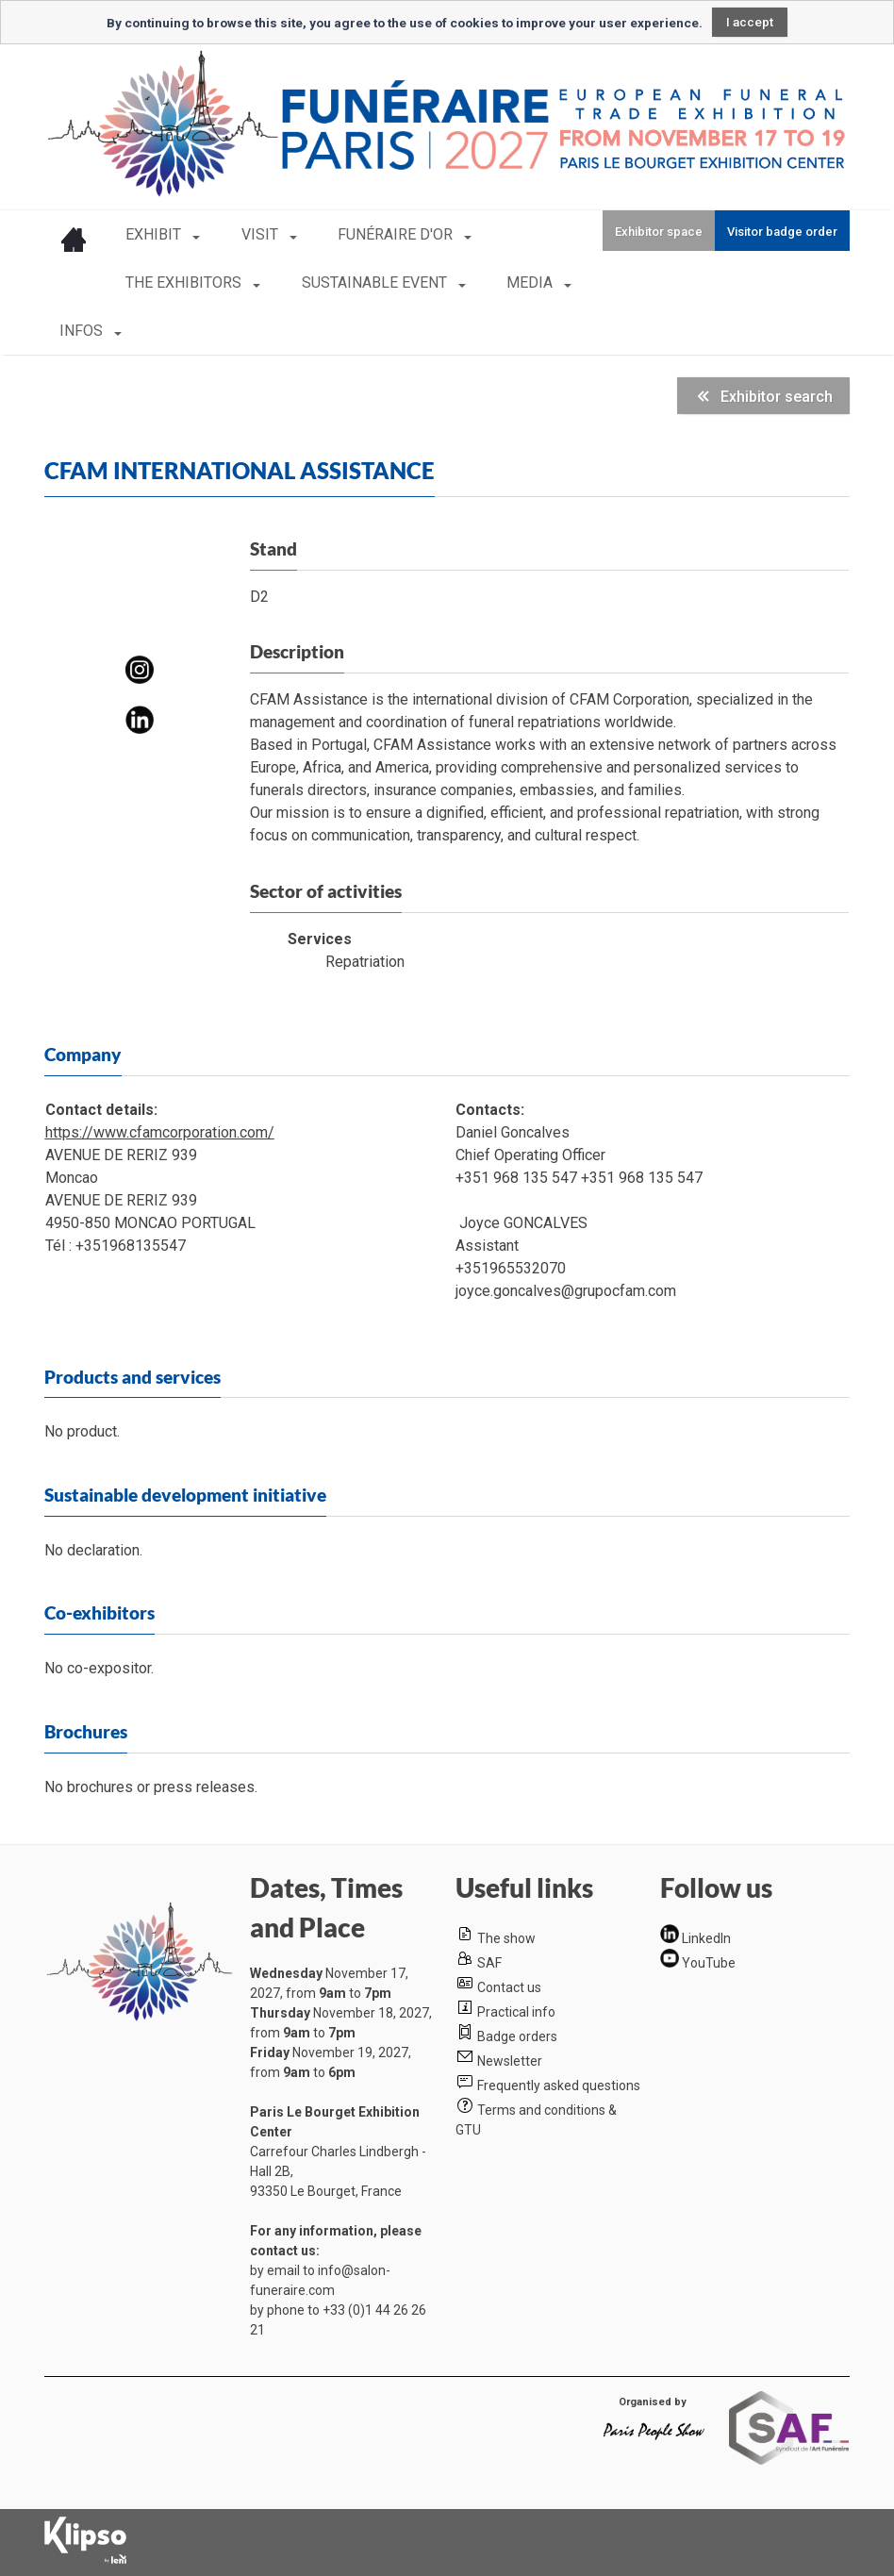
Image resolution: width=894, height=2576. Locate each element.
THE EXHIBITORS (185, 282)
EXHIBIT (155, 234)
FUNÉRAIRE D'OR (375, 234)
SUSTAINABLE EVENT (364, 282)
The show (506, 1938)
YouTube (709, 1962)
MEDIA (510, 282)
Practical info (516, 2011)
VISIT (250, 234)
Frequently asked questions (558, 2085)
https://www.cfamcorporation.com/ (159, 1132)
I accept (749, 21)
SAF (489, 1962)
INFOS (83, 331)
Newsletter (509, 2061)
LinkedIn (706, 1938)
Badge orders (517, 2036)
